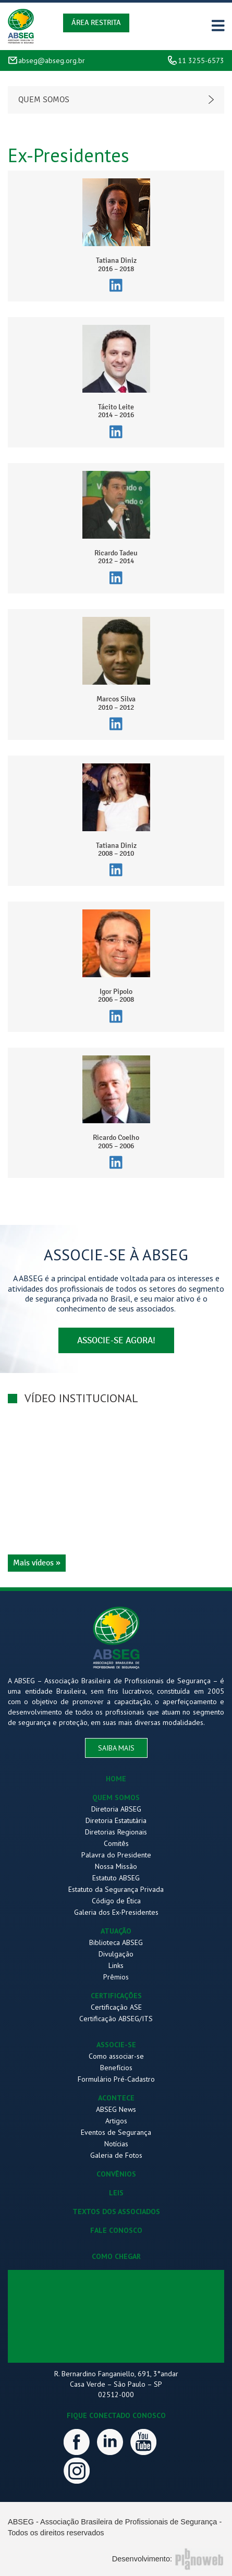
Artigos (116, 2120)
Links (116, 1965)
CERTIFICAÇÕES (116, 1995)
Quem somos (43, 99)
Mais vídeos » (36, 1563)
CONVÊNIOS (116, 2174)
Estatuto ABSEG (116, 1877)
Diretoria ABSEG (116, 1809)
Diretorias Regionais (116, 1832)
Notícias (116, 2143)
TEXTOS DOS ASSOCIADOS (116, 2211)
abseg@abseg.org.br (51, 60)
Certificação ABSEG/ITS (116, 2018)
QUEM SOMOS (116, 1797)
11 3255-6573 (201, 60)
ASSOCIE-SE (116, 2044)
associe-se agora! (116, 1340)
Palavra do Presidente (116, 1855)
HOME (116, 1778)
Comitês (116, 1843)
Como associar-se (116, 2056)
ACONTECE (116, 2098)
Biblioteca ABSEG (116, 1942)
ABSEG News (116, 2109)
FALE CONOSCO (116, 2230)
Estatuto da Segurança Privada (116, 1889)
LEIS (116, 2192)
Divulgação (116, 1954)
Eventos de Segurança (116, 2132)
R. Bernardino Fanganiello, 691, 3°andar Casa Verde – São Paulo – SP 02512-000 (116, 2384)
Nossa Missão (116, 1866)
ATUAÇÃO (116, 1931)
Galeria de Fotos (116, 2155)
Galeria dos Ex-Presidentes (116, 1912)
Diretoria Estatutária (116, 1820)
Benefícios (116, 2067)
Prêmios (116, 1977)
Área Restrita (96, 22)
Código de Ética (116, 1900)
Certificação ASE (116, 2007)
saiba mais (116, 1748)
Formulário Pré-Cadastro (116, 2079)
